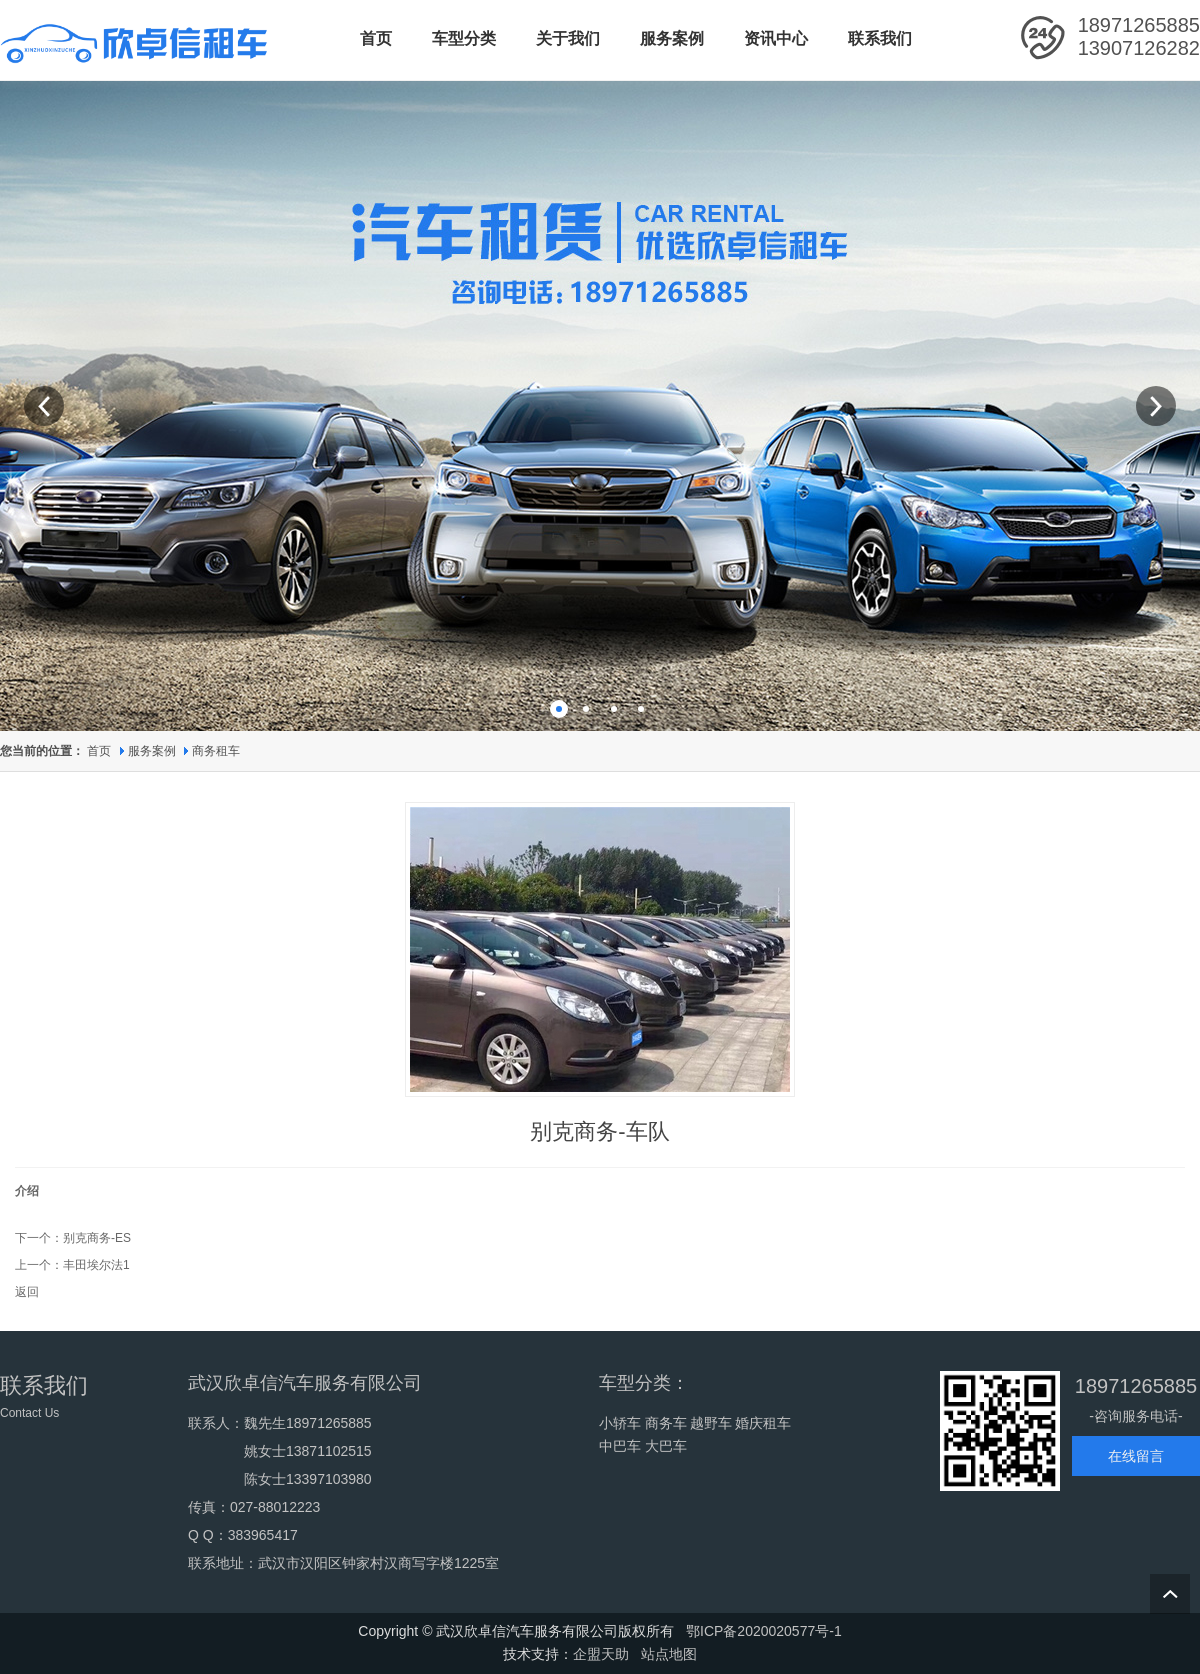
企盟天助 (601, 1654)
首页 (99, 751)
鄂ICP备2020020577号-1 (764, 1631)
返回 (27, 1292)
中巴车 (620, 1446)
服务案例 (153, 751)
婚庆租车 (763, 1423)
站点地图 (669, 1654)
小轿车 (620, 1423)
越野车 (711, 1423)
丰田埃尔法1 (96, 1265)
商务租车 (216, 751)
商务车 (666, 1423)
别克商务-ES (97, 1238)
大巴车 (666, 1446)
